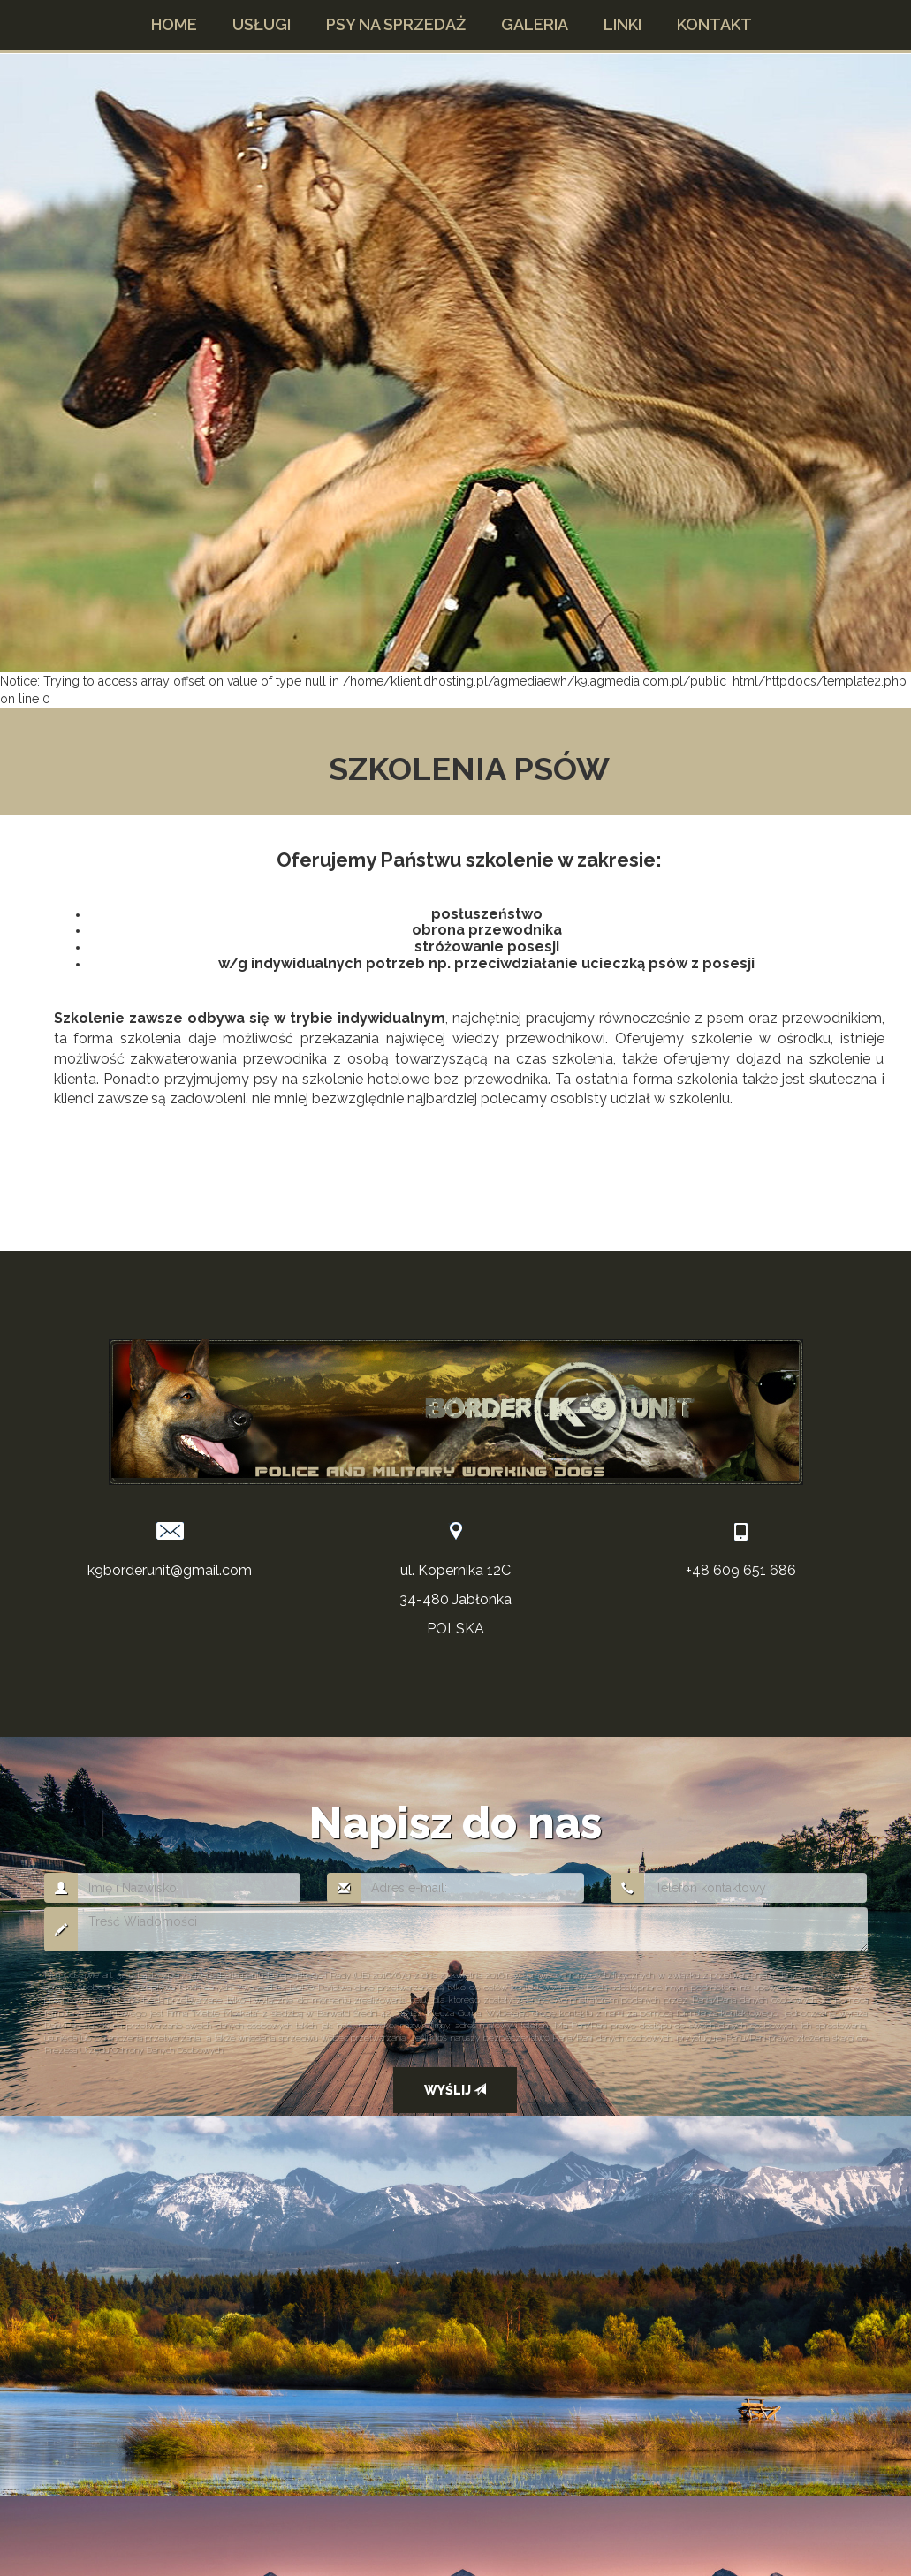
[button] (261, 25)
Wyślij (455, 2090)
